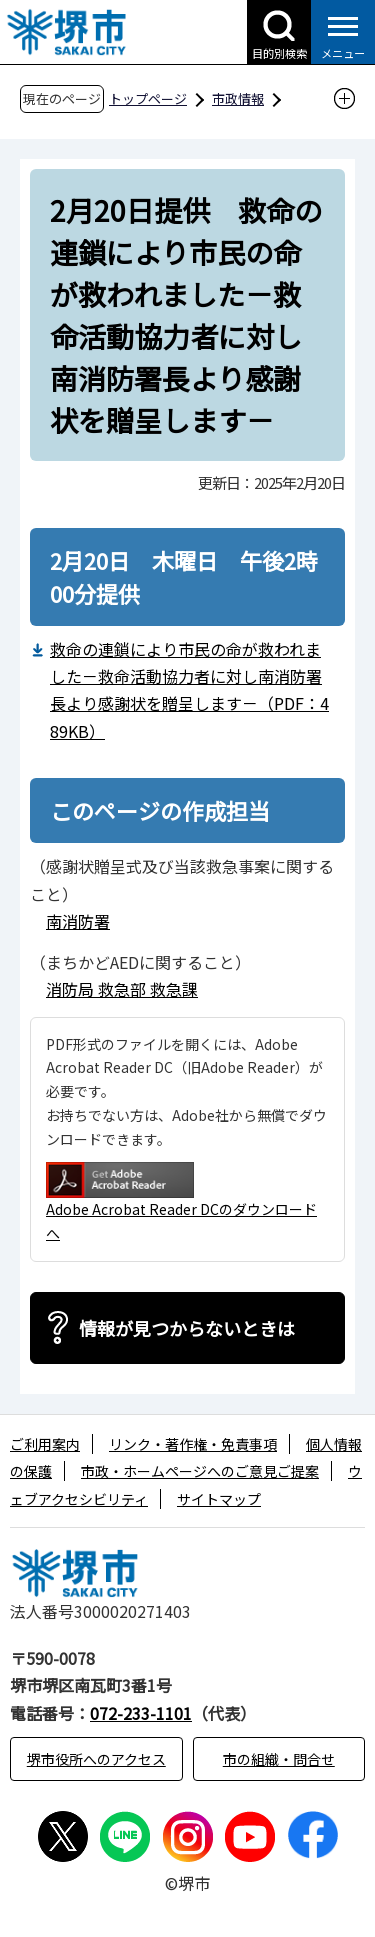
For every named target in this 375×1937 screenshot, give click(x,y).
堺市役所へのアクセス (96, 1759)
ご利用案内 (45, 1444)
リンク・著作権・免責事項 (193, 1444)
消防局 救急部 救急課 (122, 989)
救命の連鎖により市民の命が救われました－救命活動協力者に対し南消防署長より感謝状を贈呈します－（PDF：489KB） (189, 690)
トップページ (148, 98)
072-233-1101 (141, 1713)
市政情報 (238, 98)
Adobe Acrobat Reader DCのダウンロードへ (181, 1202)
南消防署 (78, 921)
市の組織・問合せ (279, 1759)
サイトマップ (219, 1499)
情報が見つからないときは (187, 1328)
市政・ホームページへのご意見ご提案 (200, 1471)
